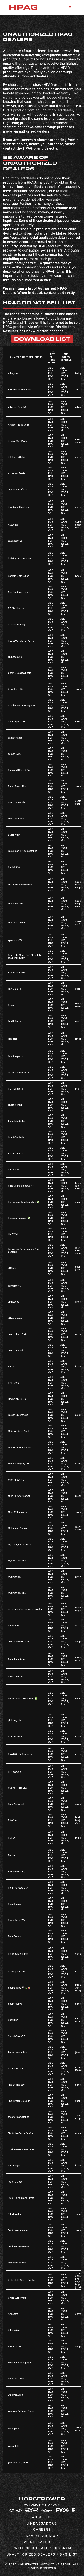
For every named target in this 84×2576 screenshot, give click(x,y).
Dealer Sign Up (42, 2535)
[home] (23, 7)
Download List (42, 338)
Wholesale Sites (42, 2541)
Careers (42, 2529)
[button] (70, 7)
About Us (42, 2517)
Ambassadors (42, 2523)
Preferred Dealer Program (42, 2548)
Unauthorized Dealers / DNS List (42, 2554)
